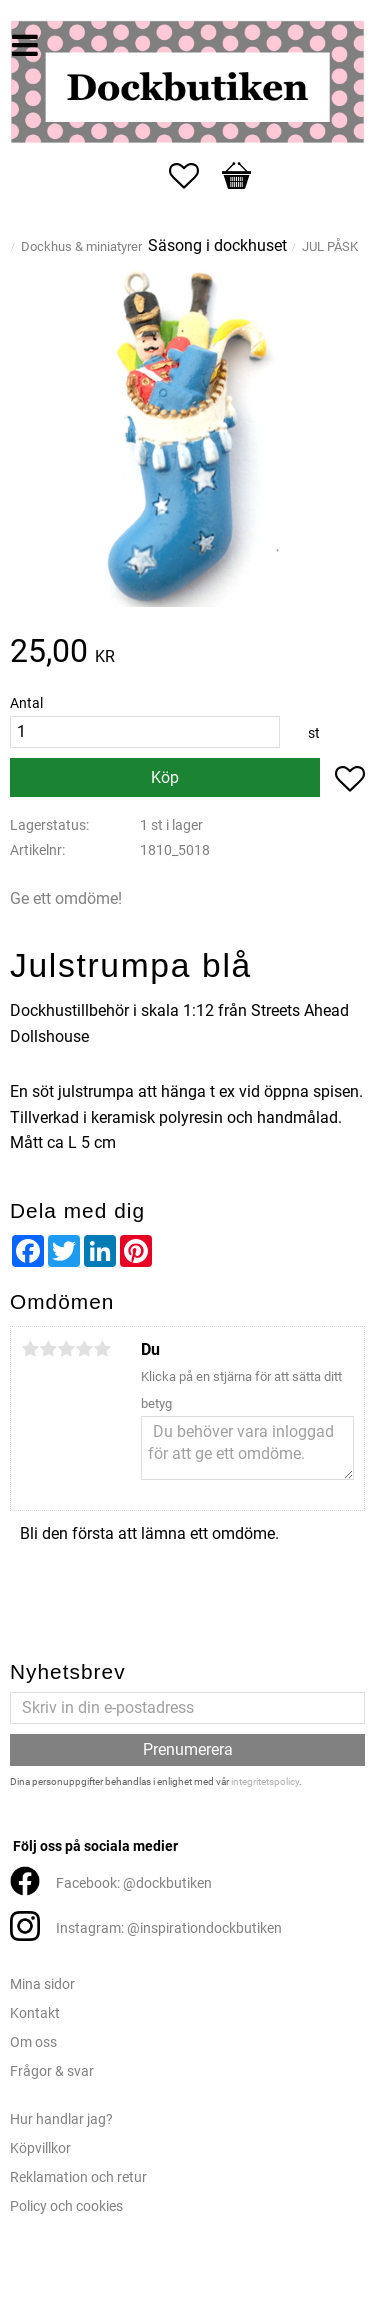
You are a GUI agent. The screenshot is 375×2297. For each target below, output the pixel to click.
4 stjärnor (84, 1349)
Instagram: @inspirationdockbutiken (169, 1928)
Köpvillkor (40, 2148)
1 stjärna (30, 1349)
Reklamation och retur (78, 2177)
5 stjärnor (102, 1349)
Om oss (33, 2042)
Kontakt (35, 2013)
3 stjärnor (66, 1349)
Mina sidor (42, 1984)
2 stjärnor (48, 1349)
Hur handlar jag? (61, 2119)
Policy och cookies (66, 2206)
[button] (194, 176)
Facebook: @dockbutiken (134, 1883)
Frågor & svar (52, 2071)
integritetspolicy (265, 1781)
